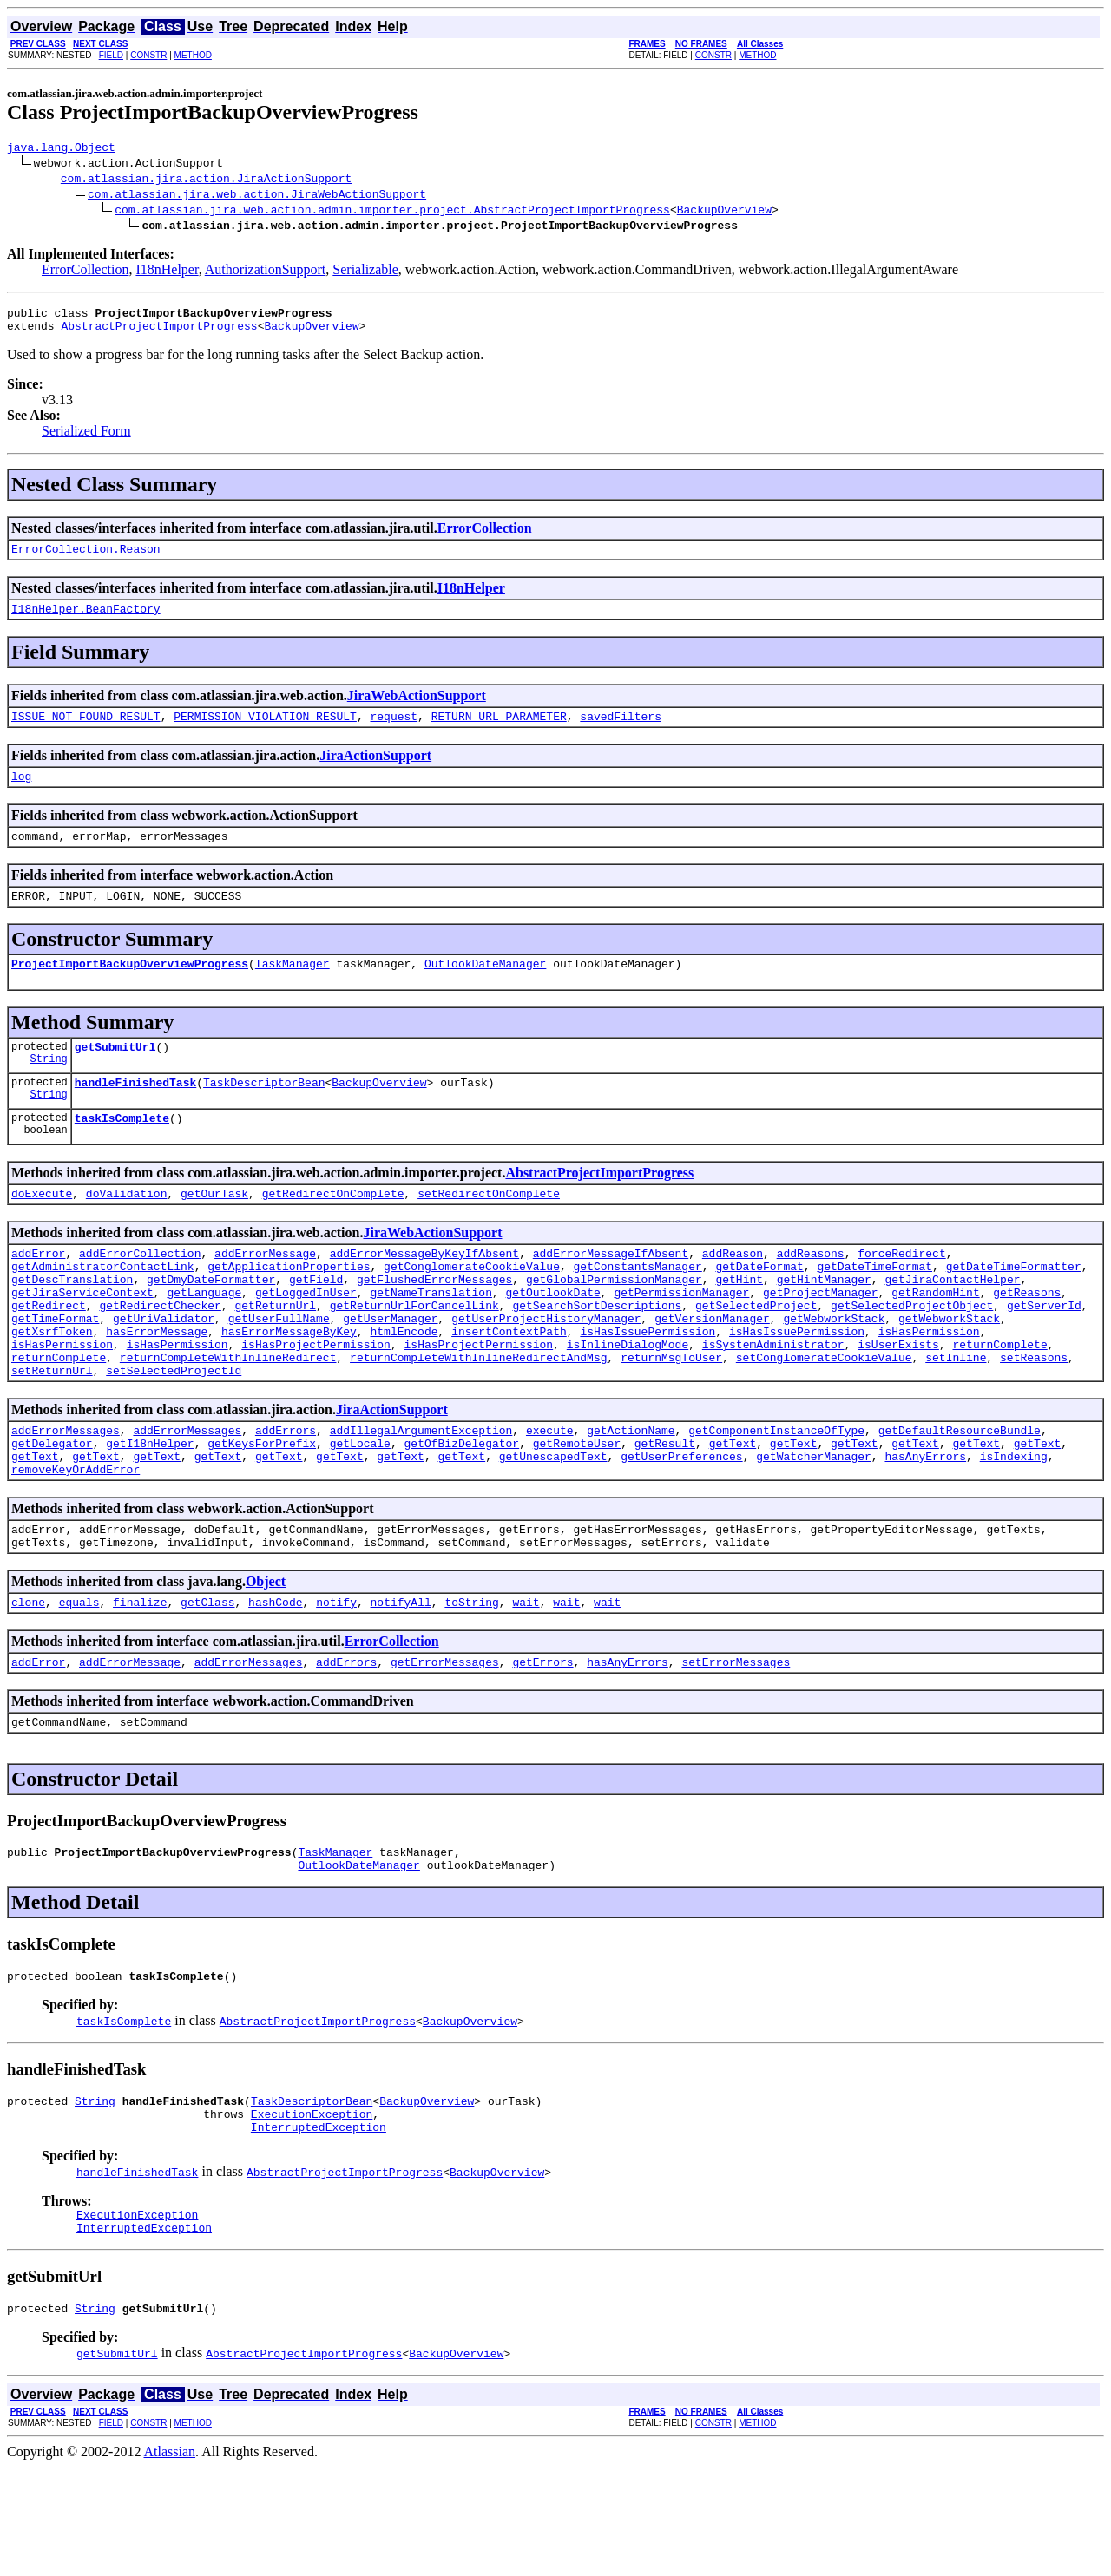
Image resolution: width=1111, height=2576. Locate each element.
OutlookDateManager (485, 989)
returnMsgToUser (671, 1417)
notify (336, 1682)
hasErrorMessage (156, 1385)
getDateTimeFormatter (1013, 1307)
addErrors (285, 1495)
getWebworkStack (833, 1370)
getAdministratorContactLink (102, 1307)
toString (471, 1682)
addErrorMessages (65, 1495)
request (393, 731)
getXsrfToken (52, 1385)
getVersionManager (712, 1370)
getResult (664, 1510)
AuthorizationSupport (265, 272)
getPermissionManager (681, 1339)
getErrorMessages (445, 1745)
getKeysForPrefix (261, 1510)
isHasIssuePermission (647, 1385)
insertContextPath (509, 1385)
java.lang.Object (61, 149)
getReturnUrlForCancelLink (414, 1354)
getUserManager (390, 1370)
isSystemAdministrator (773, 1401)
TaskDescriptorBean (264, 1113)
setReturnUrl (52, 1432)
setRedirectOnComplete (488, 1229)
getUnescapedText (553, 1526)
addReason (732, 1292)
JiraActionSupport (375, 771)
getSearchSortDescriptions (596, 1354)
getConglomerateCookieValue (472, 1307)
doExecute (41, 1229)
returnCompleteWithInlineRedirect (228, 1417)
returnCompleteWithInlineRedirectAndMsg (478, 1417)
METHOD (193, 55)
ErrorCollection (85, 272)
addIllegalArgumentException (421, 1495)
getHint (739, 1323)
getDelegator (52, 1510)
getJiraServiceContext (82, 1339)
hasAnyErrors (925, 1526)
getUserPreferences (681, 1526)
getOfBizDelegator (461, 1510)
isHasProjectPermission (316, 1401)
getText (733, 1510)
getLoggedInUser (306, 1339)
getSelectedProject (756, 1354)
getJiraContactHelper (952, 1323)
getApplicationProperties (288, 1307)
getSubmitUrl (115, 1075)
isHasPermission (929, 1385)
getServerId (1044, 1354)
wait (525, 1682)
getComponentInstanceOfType (776, 1495)
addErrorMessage (265, 1292)
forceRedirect (901, 1292)
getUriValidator (163, 1370)
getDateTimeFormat (874, 1307)
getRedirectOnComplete (333, 1229)
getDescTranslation (72, 1323)
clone (28, 1682)
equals (79, 1682)
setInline (955, 1417)
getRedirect (48, 1354)
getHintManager (824, 1323)
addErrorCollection (140, 1292)
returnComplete (999, 1401)
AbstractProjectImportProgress (159, 333)
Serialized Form (86, 438)
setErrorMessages (735, 1745)
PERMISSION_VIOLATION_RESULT (265, 731)
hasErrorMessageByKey (289, 1385)
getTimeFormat (55, 1370)
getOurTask (214, 1229)
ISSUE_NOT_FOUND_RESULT (86, 731)
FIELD (111, 55)
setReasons (1034, 1417)
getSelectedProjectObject (912, 1354)
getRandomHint (935, 1339)
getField (316, 1323)
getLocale (360, 1510)
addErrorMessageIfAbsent (610, 1292)
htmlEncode (403, 1385)
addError (38, 1292)
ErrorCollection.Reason (86, 559)
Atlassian (170, 2560)
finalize (140, 1682)
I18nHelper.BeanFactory (86, 621)
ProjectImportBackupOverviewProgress (129, 989)
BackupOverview (724, 212)
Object (266, 1659)
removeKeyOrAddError (75, 1542)
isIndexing (1014, 1526)
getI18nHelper (150, 1510)
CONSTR (148, 55)
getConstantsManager (637, 1307)
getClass (207, 1682)
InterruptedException (318, 2228)
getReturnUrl (275, 1354)
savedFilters (620, 731)
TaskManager (292, 989)
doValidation (127, 1229)
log (21, 794)
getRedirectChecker (159, 1354)
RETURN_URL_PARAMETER (499, 731)
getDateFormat (759, 1307)
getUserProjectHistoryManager (546, 1370)
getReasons (1027, 1339)
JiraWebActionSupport (416, 708)
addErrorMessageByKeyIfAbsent (424, 1292)
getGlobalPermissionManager (614, 1323)
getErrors (542, 1745)
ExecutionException (311, 2212)
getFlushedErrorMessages (434, 1323)
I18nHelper (166, 272)
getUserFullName (279, 1370)
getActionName (630, 1495)
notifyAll (401, 1682)
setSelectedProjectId (173, 1432)
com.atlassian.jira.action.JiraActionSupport (206, 180)
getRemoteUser (577, 1510)
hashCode (275, 1682)
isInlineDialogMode (627, 1401)
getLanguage (204, 1339)
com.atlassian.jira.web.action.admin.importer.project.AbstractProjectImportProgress (392, 212)
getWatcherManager (813, 1526)
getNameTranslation (430, 1339)
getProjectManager (820, 1339)
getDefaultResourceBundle (959, 1495)
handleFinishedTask (135, 1113)
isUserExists (898, 1401)
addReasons (811, 1292)
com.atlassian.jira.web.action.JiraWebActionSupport (257, 196)
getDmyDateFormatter (211, 1323)
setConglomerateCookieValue (824, 1417)
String (49, 1089)
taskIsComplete (122, 1151)
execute (550, 1495)
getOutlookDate (552, 1339)
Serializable (365, 272)
